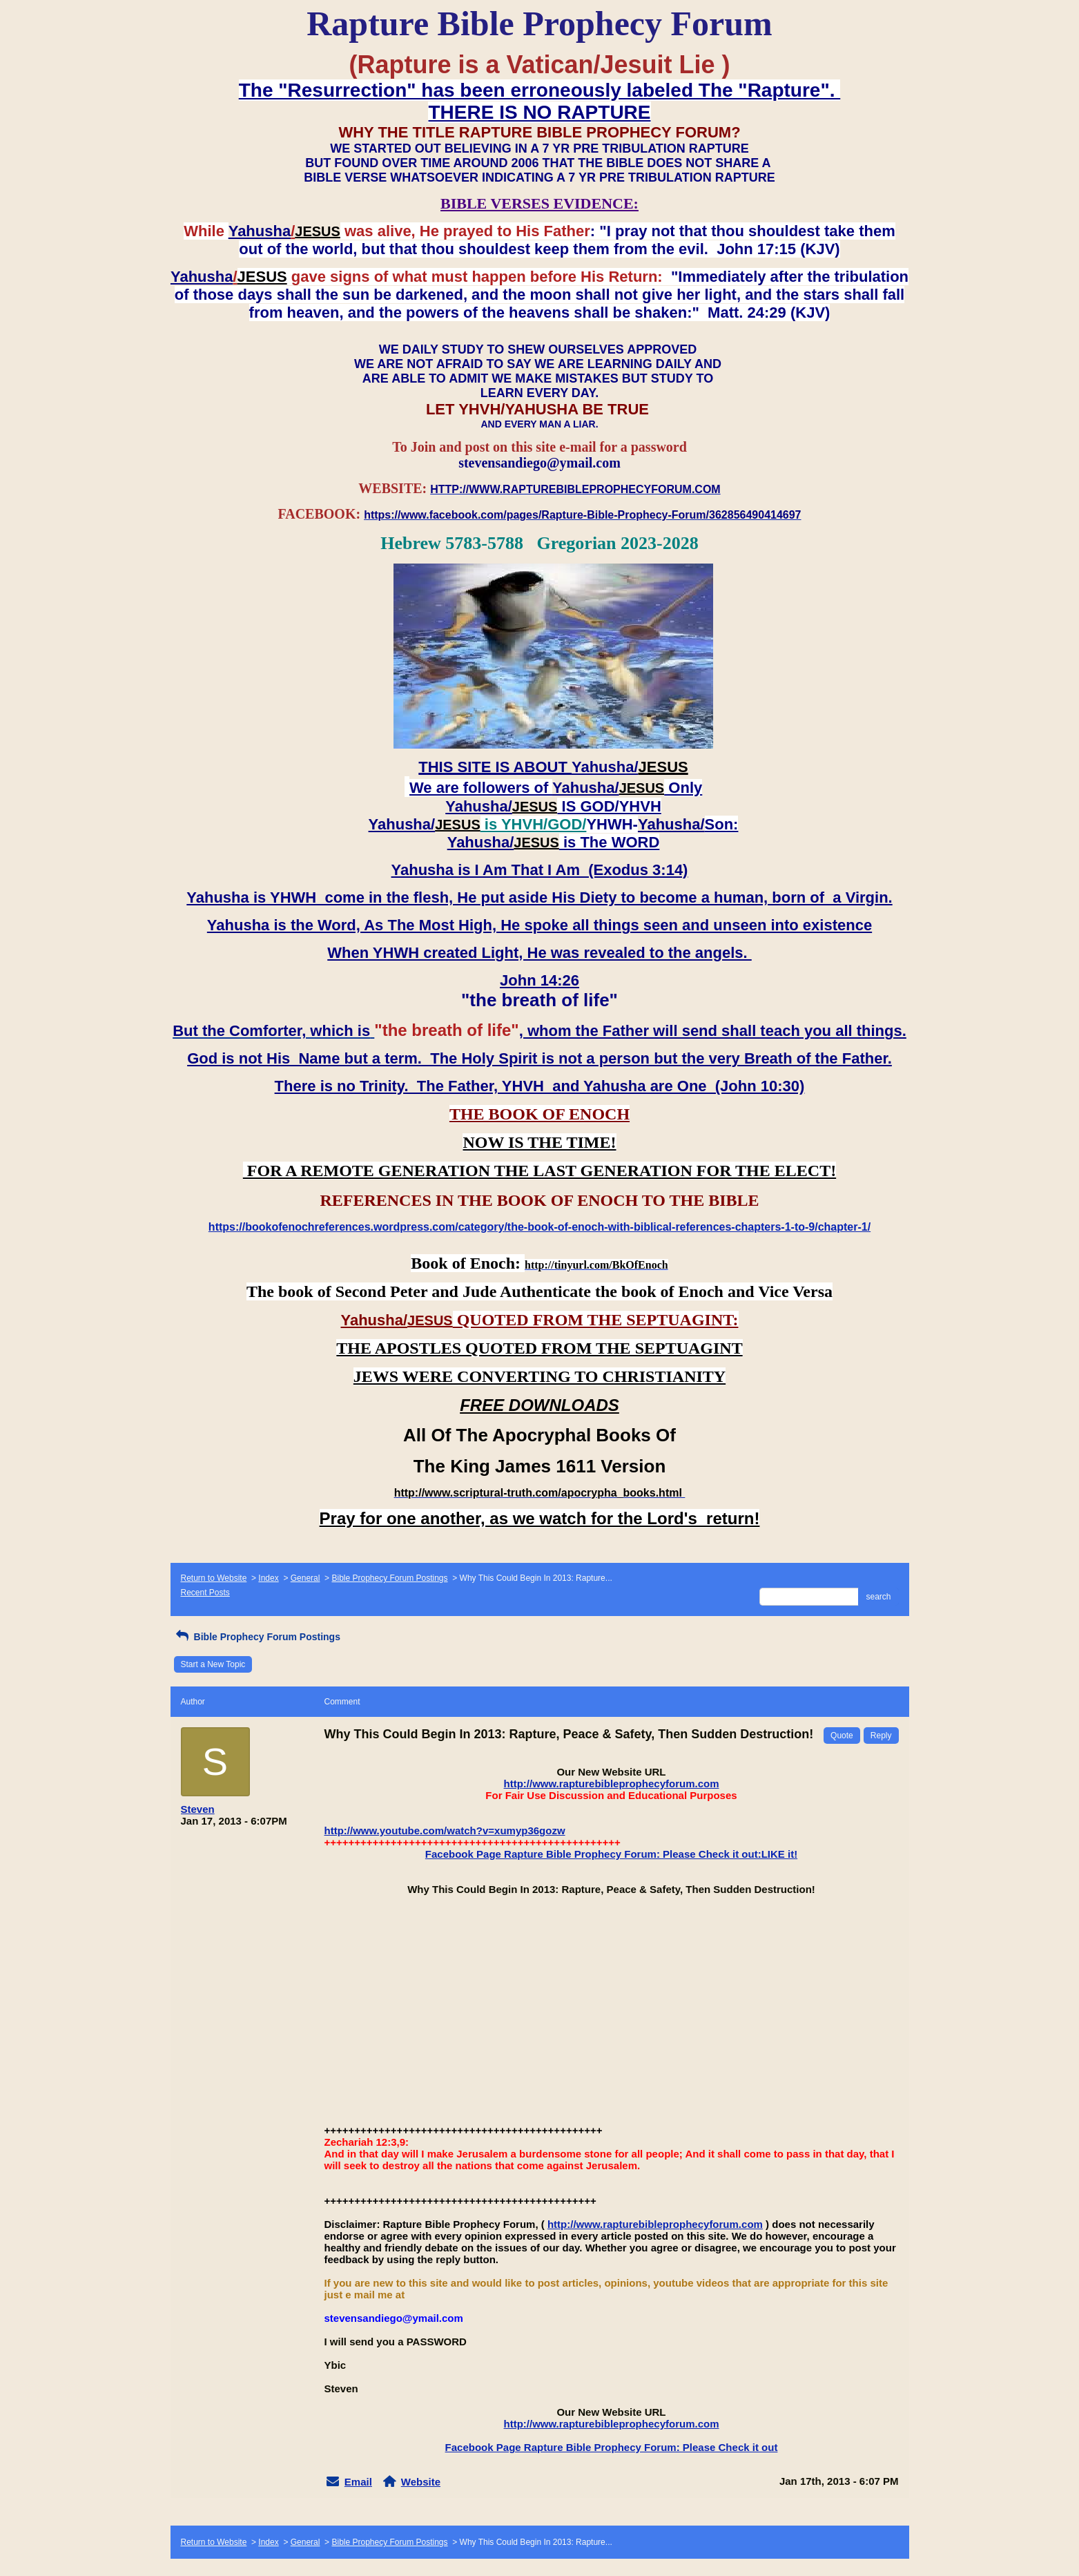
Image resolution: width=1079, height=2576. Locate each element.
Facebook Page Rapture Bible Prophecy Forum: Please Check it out (611, 2447)
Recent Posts (205, 1592)
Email (358, 2482)
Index (268, 1578)
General (305, 1578)
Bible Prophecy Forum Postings (389, 1578)
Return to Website (214, 1578)
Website (420, 2482)
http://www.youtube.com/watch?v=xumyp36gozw (444, 1830)
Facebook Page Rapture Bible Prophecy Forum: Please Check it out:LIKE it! (611, 1854)
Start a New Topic (213, 1664)
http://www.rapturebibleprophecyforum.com (611, 1783)
